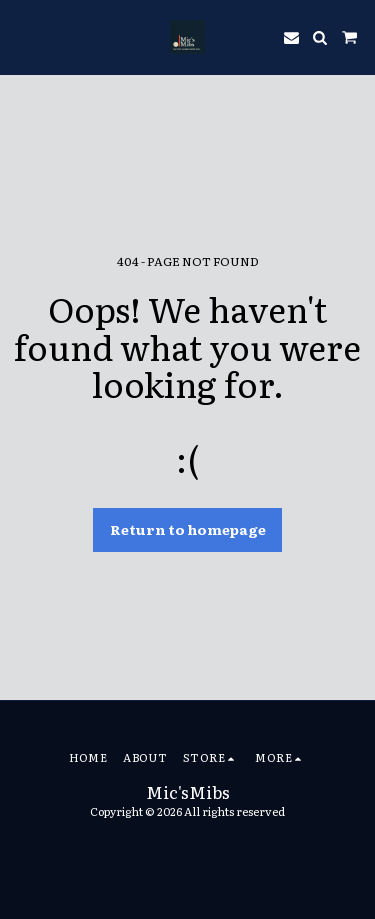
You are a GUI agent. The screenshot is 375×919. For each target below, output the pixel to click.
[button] (22, 37)
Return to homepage (188, 529)
